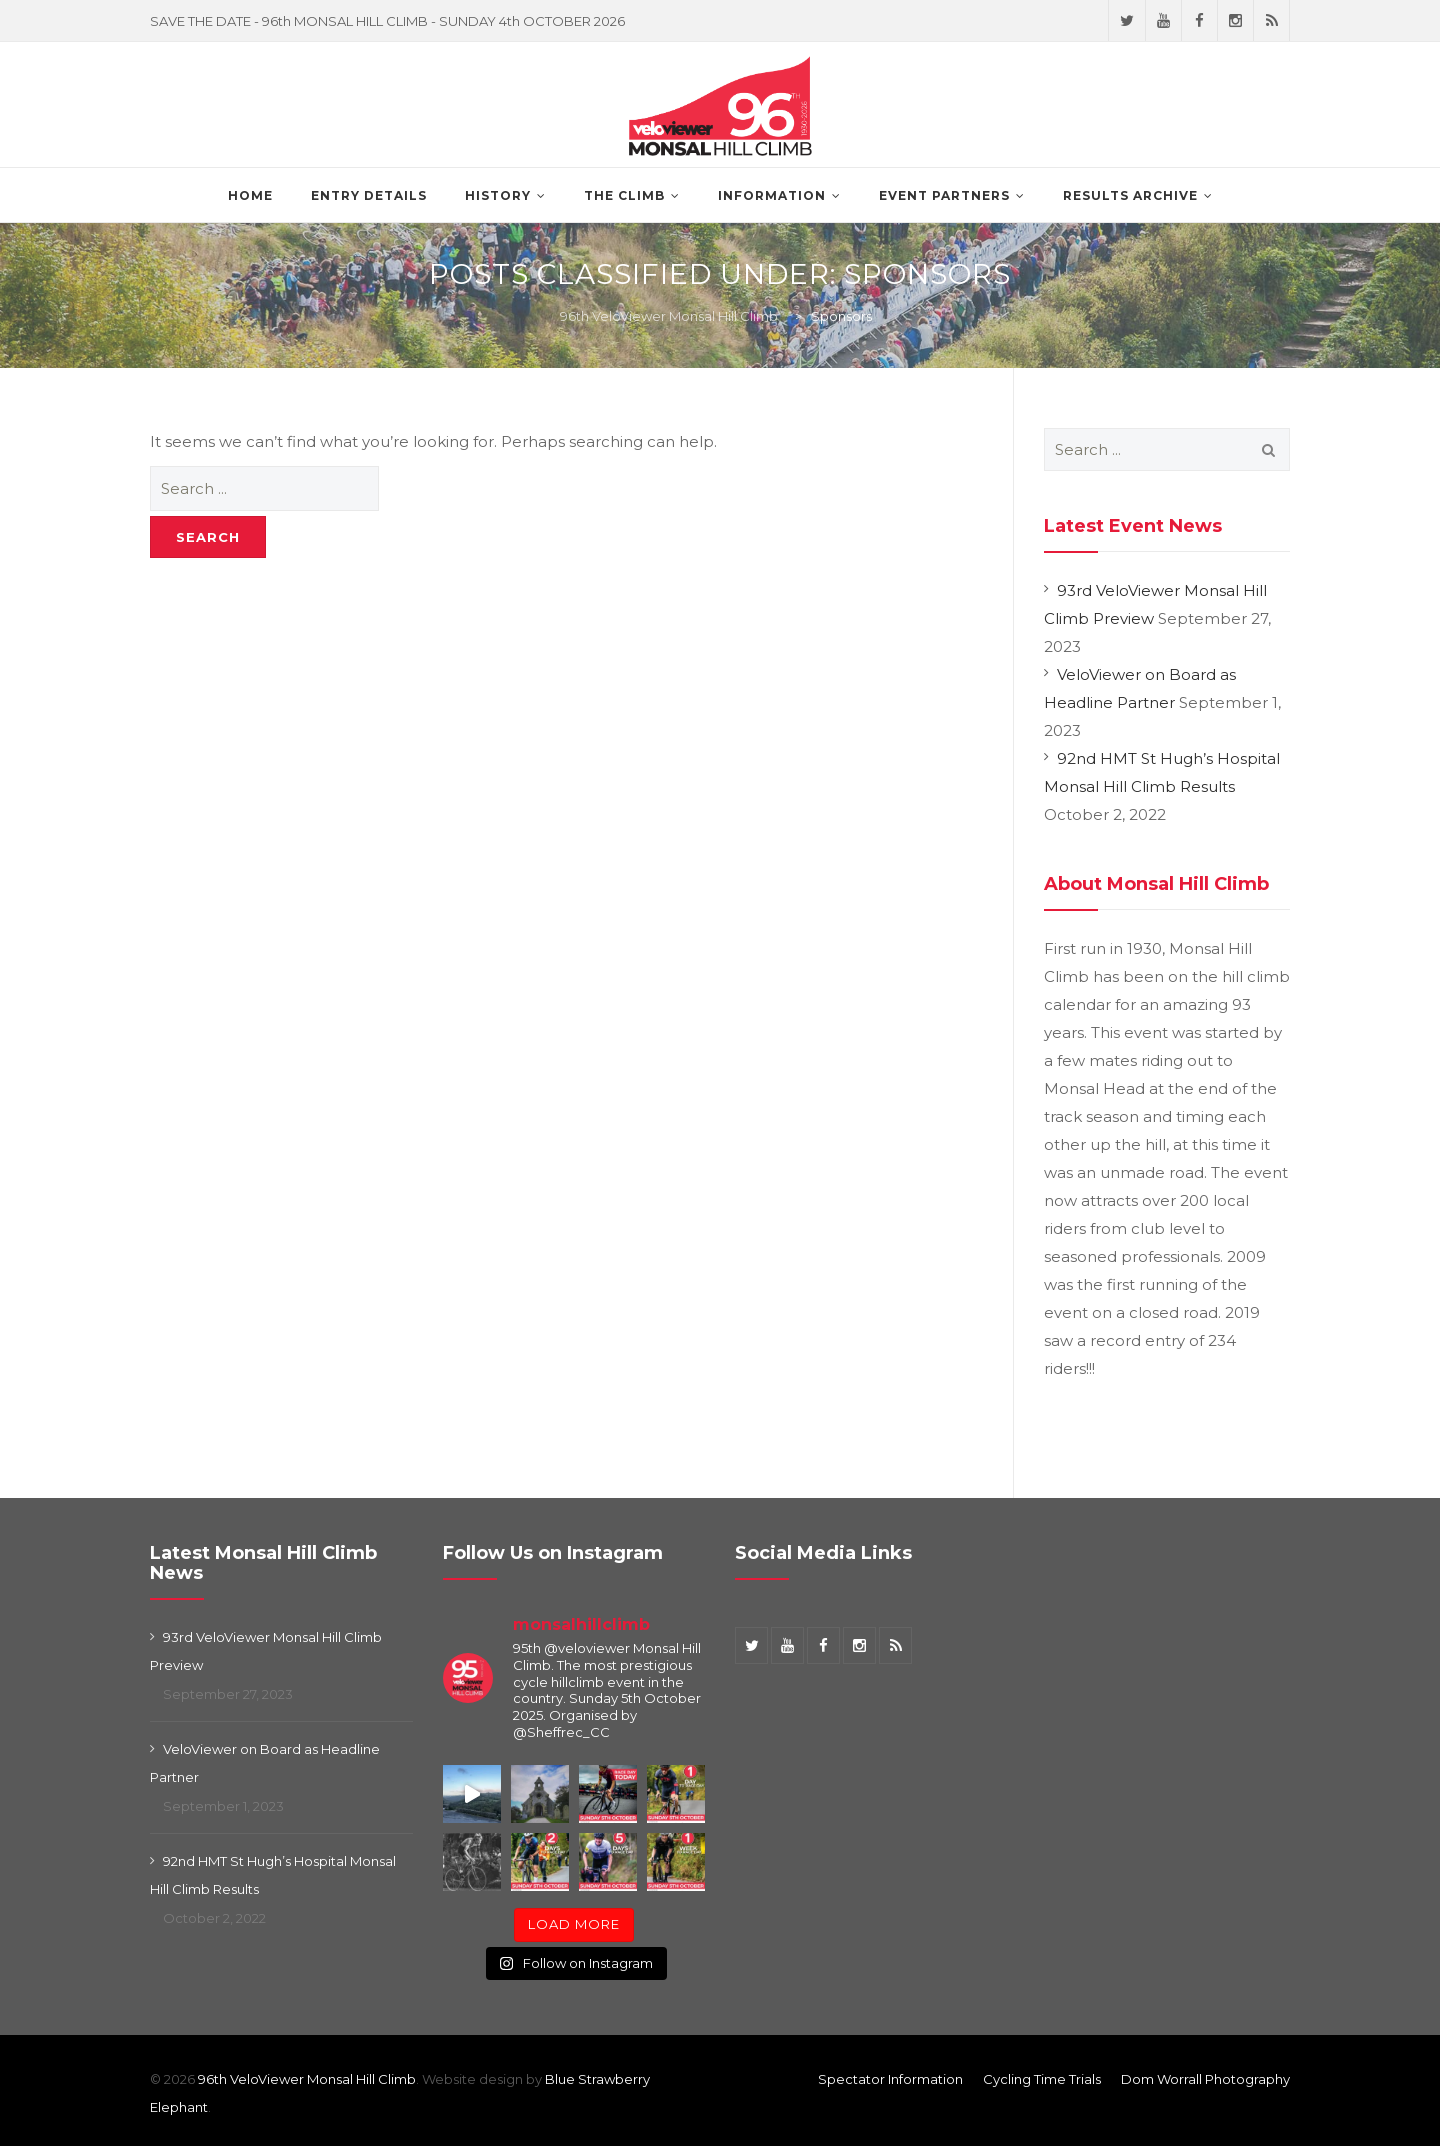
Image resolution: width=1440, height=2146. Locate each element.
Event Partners (944, 195)
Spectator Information (890, 2079)
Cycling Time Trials (1042, 2079)
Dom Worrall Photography (1205, 2079)
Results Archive (1130, 195)
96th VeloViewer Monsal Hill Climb (307, 2079)
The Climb (624, 195)
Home (250, 195)
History (498, 195)
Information (772, 195)
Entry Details (369, 195)
